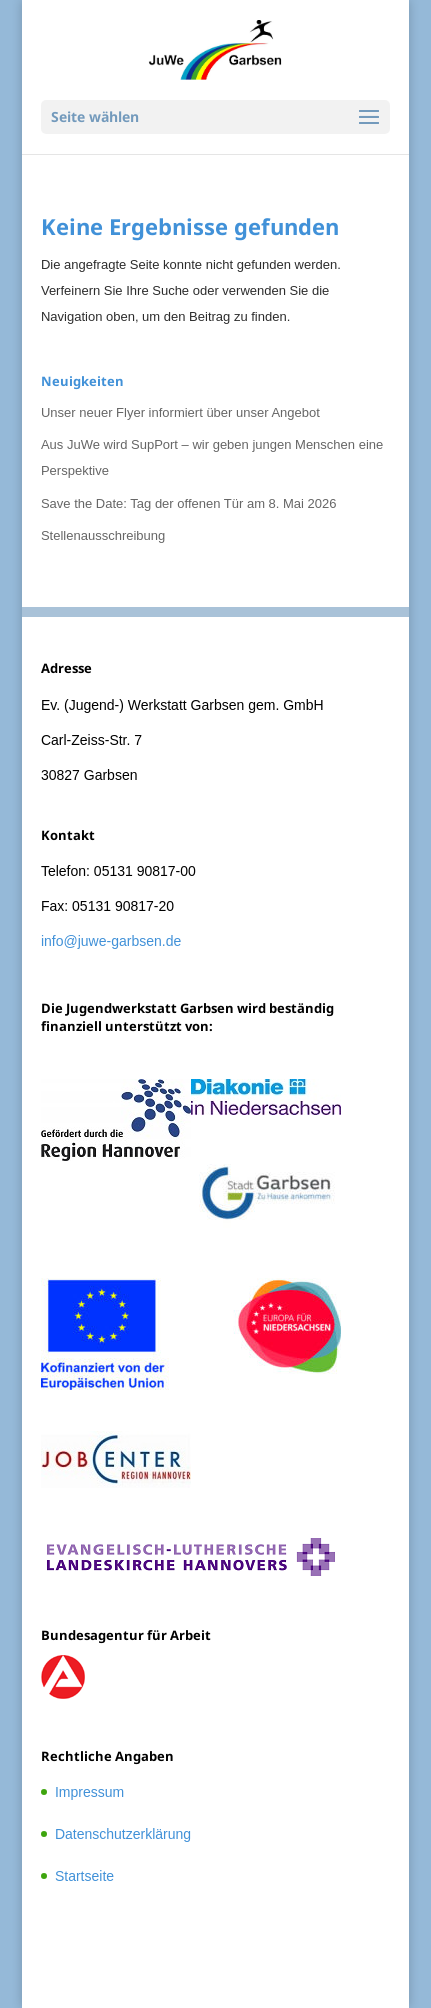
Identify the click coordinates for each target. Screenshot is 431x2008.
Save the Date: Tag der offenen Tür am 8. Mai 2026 (189, 503)
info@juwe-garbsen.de (111, 941)
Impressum (89, 1792)
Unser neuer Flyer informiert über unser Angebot (180, 412)
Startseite (84, 1876)
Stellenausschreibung (103, 535)
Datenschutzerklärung (123, 1834)
